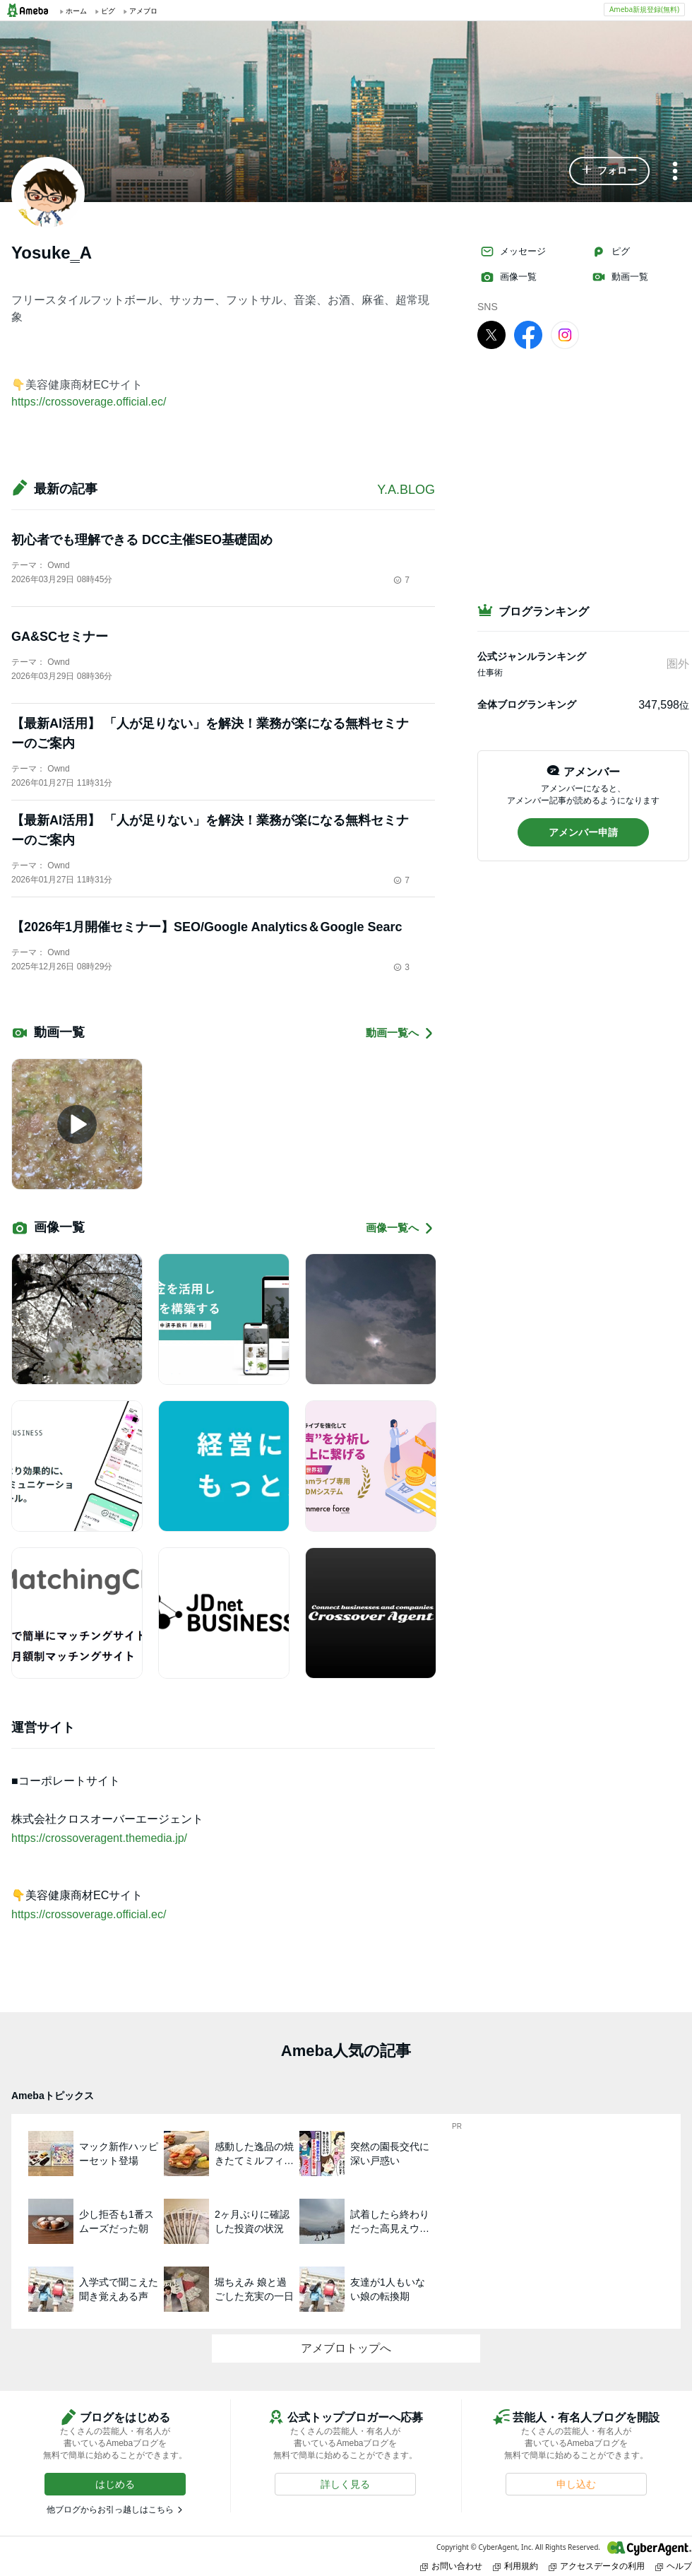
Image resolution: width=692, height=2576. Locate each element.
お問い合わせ (451, 2566)
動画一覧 (620, 277)
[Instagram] (565, 334)
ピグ (611, 251)
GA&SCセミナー (59, 637)
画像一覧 (508, 277)
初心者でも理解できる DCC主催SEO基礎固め (142, 540)
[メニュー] (675, 172)
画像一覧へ (400, 1228)
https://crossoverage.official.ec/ (88, 402)
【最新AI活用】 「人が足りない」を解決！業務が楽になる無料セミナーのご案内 (210, 733)
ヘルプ (673, 2566)
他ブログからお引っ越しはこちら (110, 2510)
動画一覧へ (400, 1033)
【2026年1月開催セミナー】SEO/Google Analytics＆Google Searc (206, 927)
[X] (491, 334)
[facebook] (528, 334)
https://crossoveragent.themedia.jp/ (99, 1838)
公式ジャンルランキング (531, 656)
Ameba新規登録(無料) (644, 9)
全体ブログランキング (526, 704)
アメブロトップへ (346, 2348)
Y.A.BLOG (406, 490)
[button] (609, 171)
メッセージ (513, 251)
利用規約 (515, 2566)
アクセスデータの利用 (597, 2566)
